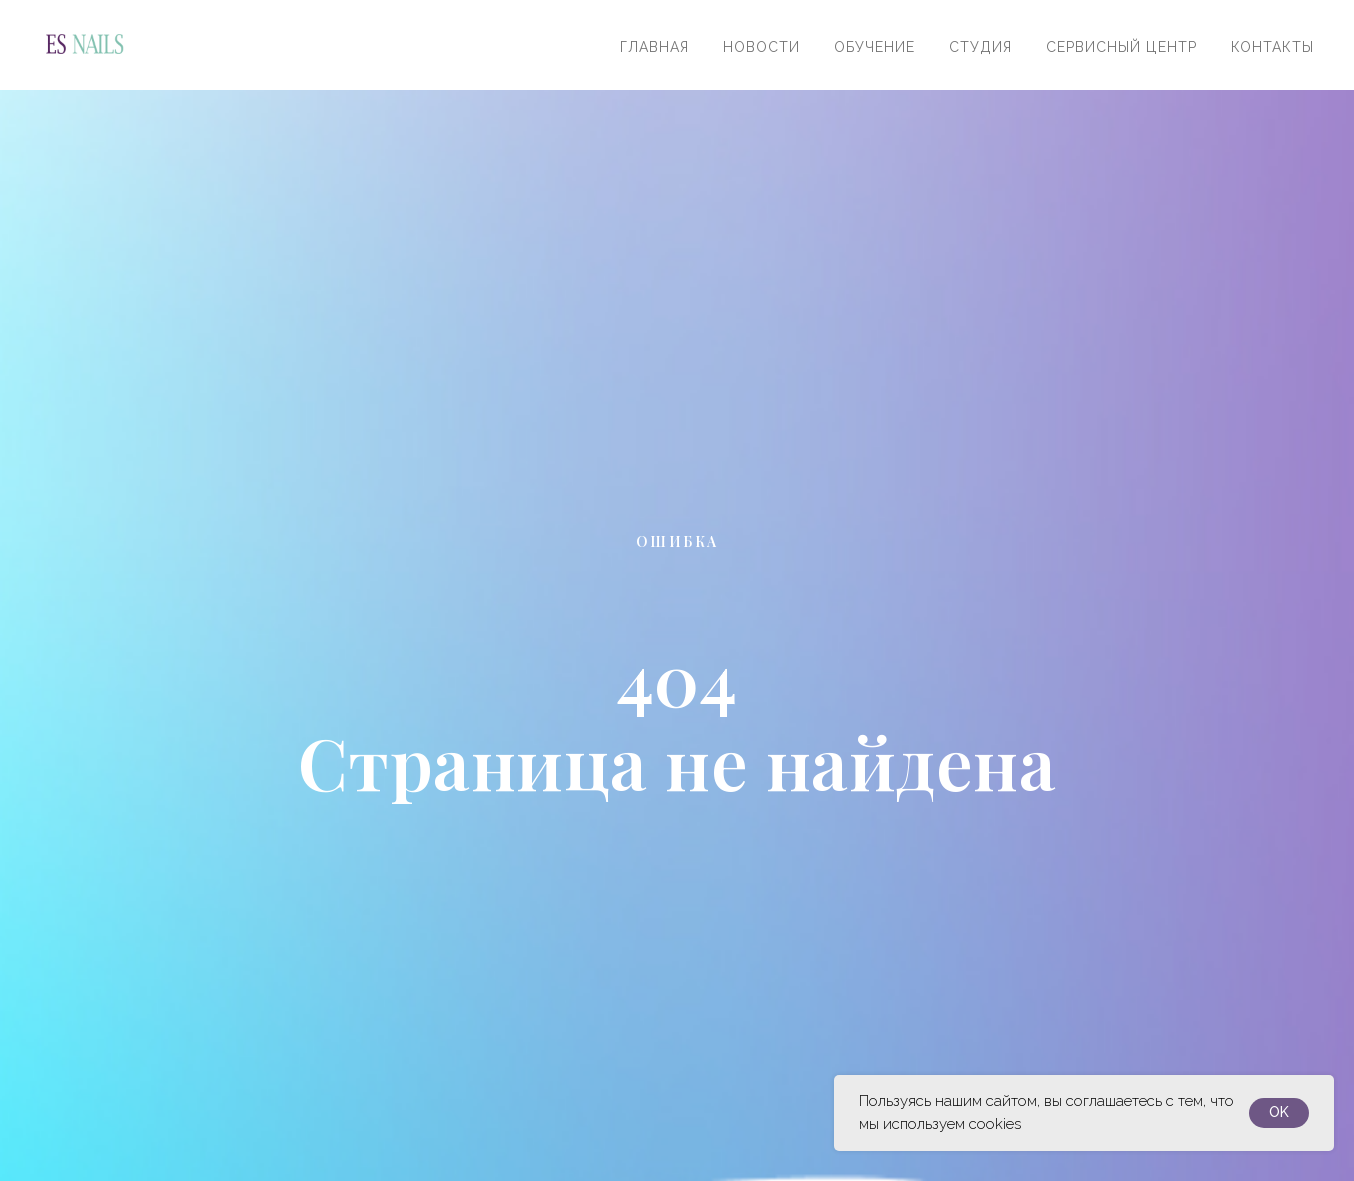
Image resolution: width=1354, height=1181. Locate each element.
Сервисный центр (1121, 47)
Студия (980, 47)
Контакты (1272, 47)
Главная (654, 47)
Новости (761, 47)
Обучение (874, 47)
